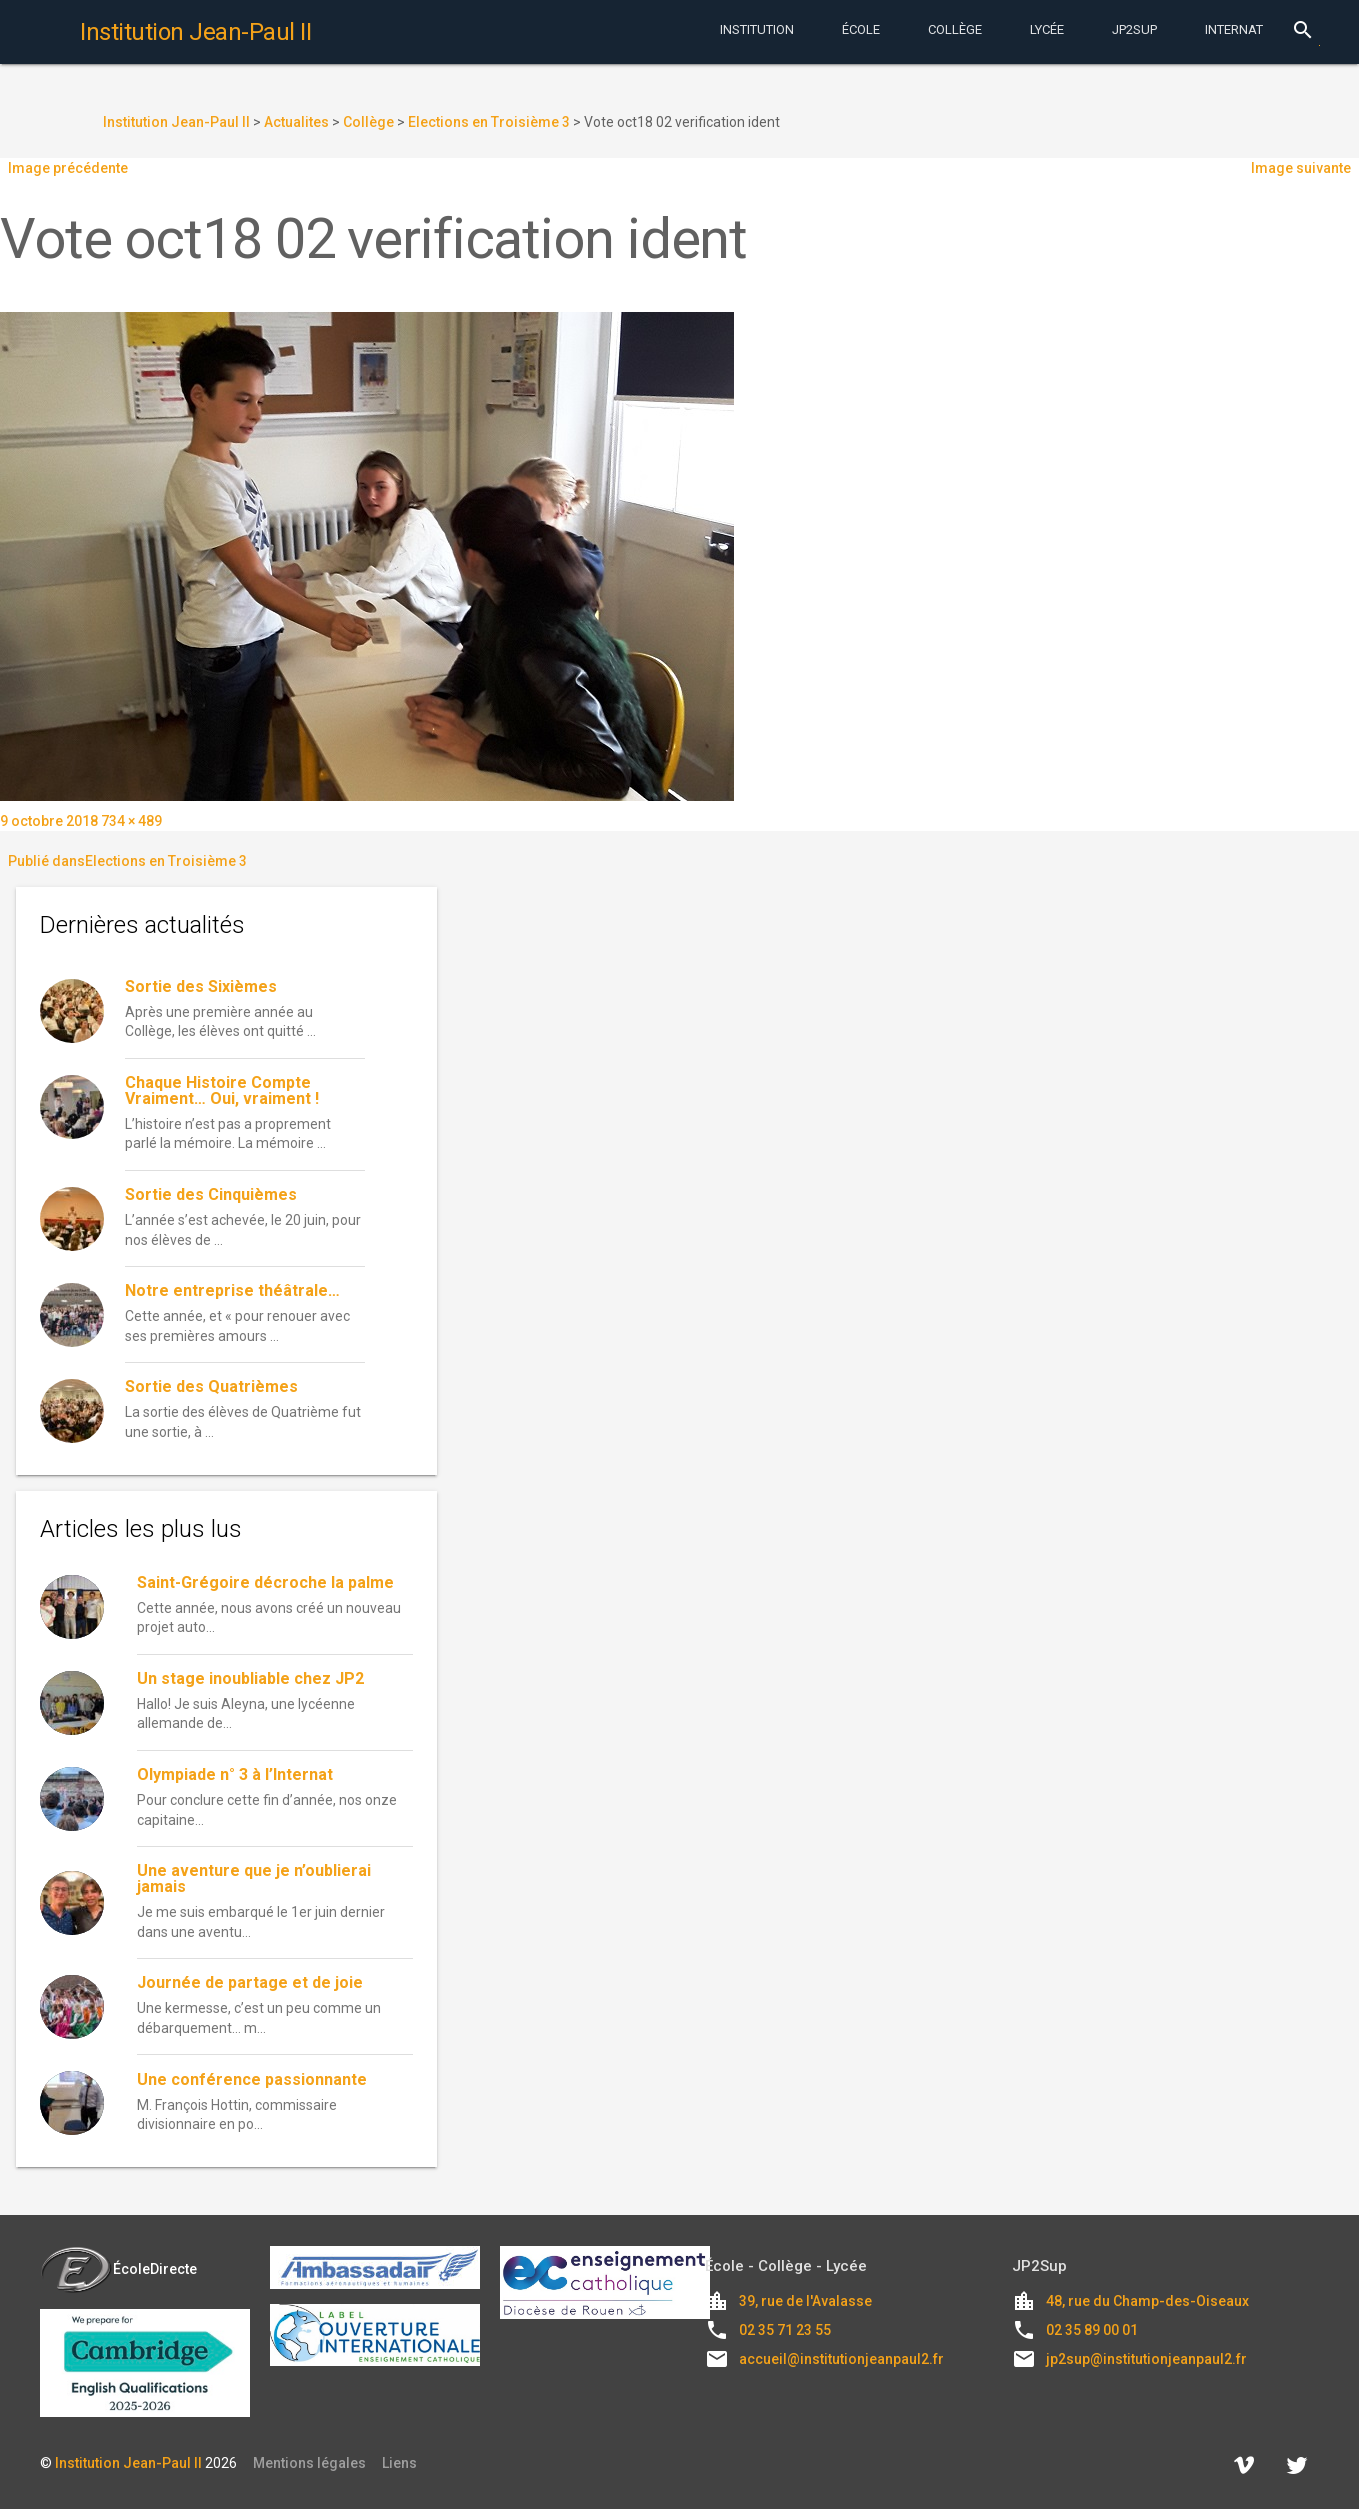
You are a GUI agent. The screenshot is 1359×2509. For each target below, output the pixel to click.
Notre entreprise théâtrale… (232, 1290)
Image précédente (68, 168)
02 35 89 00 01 (1092, 2330)
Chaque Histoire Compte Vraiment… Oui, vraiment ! (222, 1090)
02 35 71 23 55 (785, 2330)
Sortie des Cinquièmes (211, 1194)
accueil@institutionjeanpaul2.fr (841, 2359)
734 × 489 (131, 821)
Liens (399, 2463)
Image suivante (1301, 168)
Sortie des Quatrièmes (211, 1386)
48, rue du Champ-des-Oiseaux (1147, 2301)
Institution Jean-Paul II (128, 2463)
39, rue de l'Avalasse (805, 2301)
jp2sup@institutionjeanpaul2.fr (1146, 2359)
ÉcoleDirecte (118, 2269)
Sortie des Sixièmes (201, 986)
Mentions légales (309, 2463)
